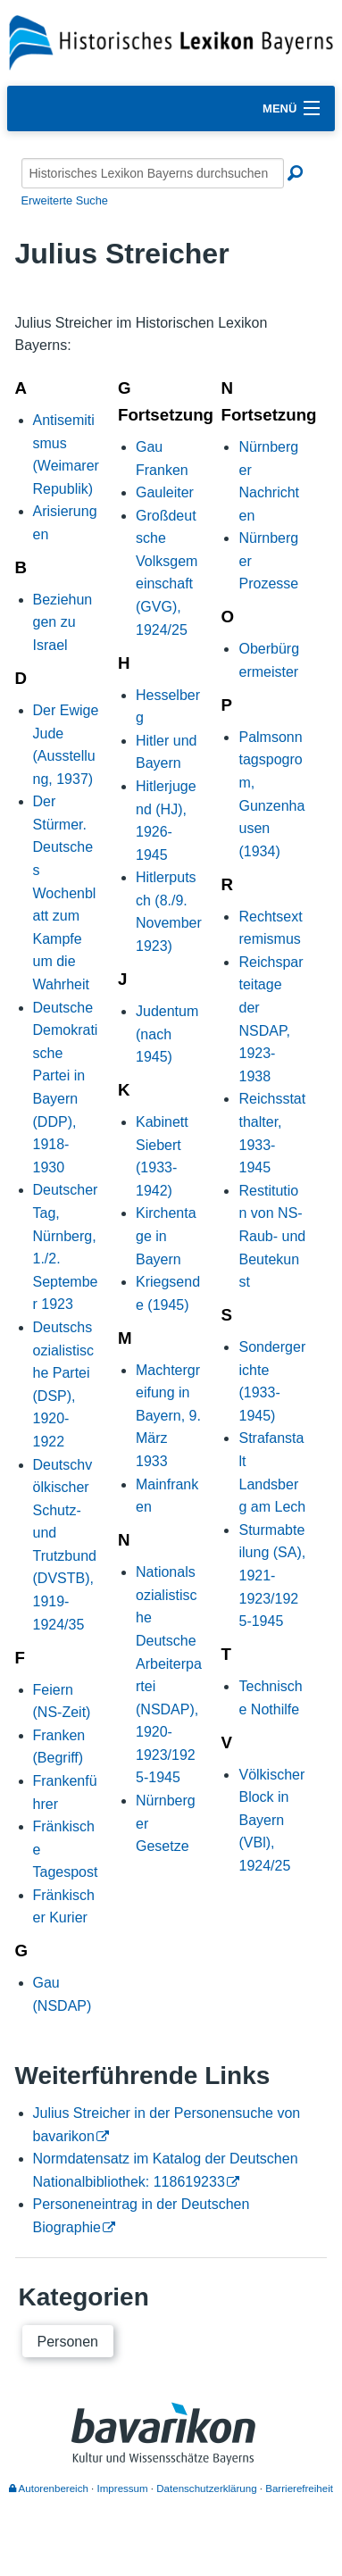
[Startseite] (171, 41)
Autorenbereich (48, 2488)
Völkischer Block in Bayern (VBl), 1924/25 (271, 1820)
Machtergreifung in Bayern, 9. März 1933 (168, 1416)
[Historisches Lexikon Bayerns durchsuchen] (152, 173)
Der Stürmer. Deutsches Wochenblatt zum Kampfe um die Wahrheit (64, 893)
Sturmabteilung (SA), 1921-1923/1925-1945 (271, 1575)
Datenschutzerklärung (206, 2488)
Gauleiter (165, 492)
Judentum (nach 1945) (167, 1034)
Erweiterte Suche (64, 200)
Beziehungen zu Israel (63, 622)
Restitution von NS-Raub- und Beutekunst (271, 1236)
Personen (68, 2341)
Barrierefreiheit (299, 2488)
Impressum (122, 2488)
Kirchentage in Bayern (166, 1235)
